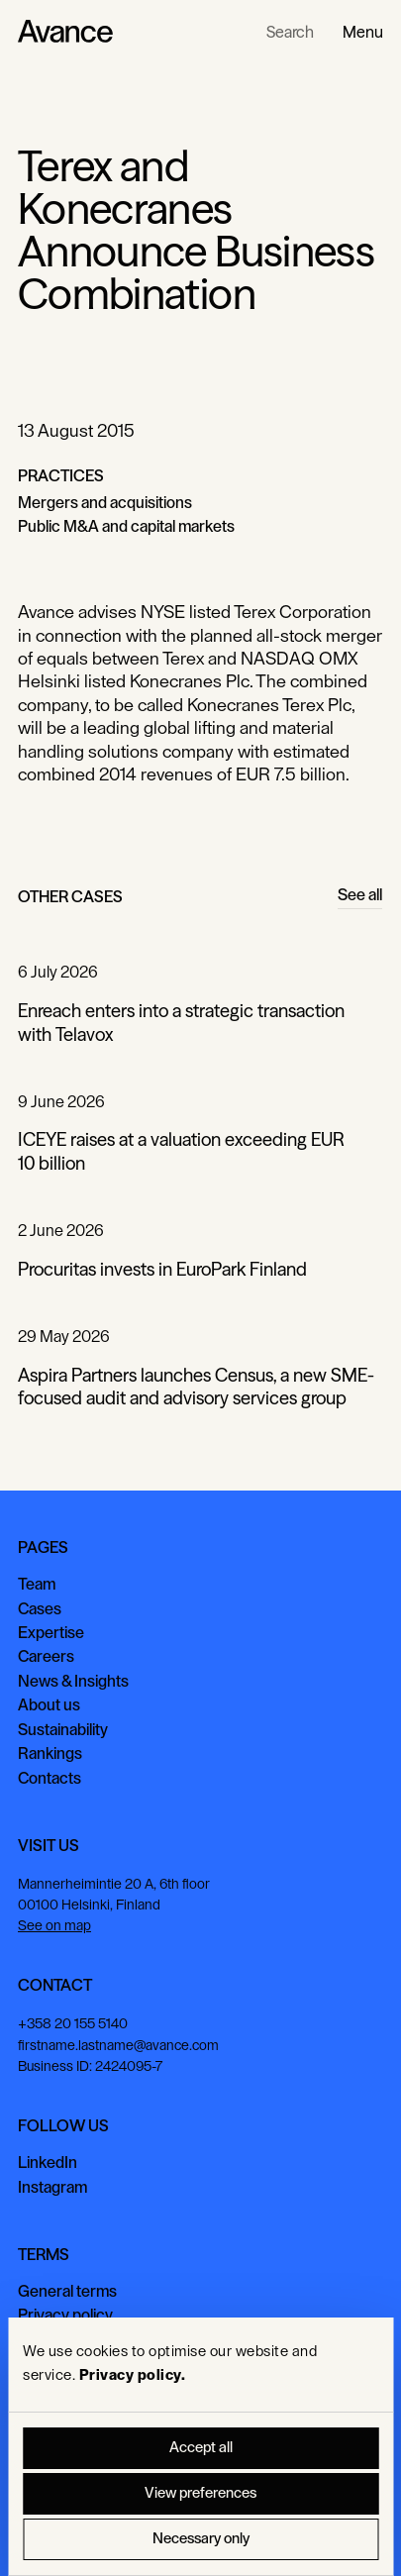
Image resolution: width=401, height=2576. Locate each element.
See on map (54, 1925)
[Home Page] (65, 31)
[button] (363, 31)
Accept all (201, 2447)
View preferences (200, 2493)
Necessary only (201, 2538)
